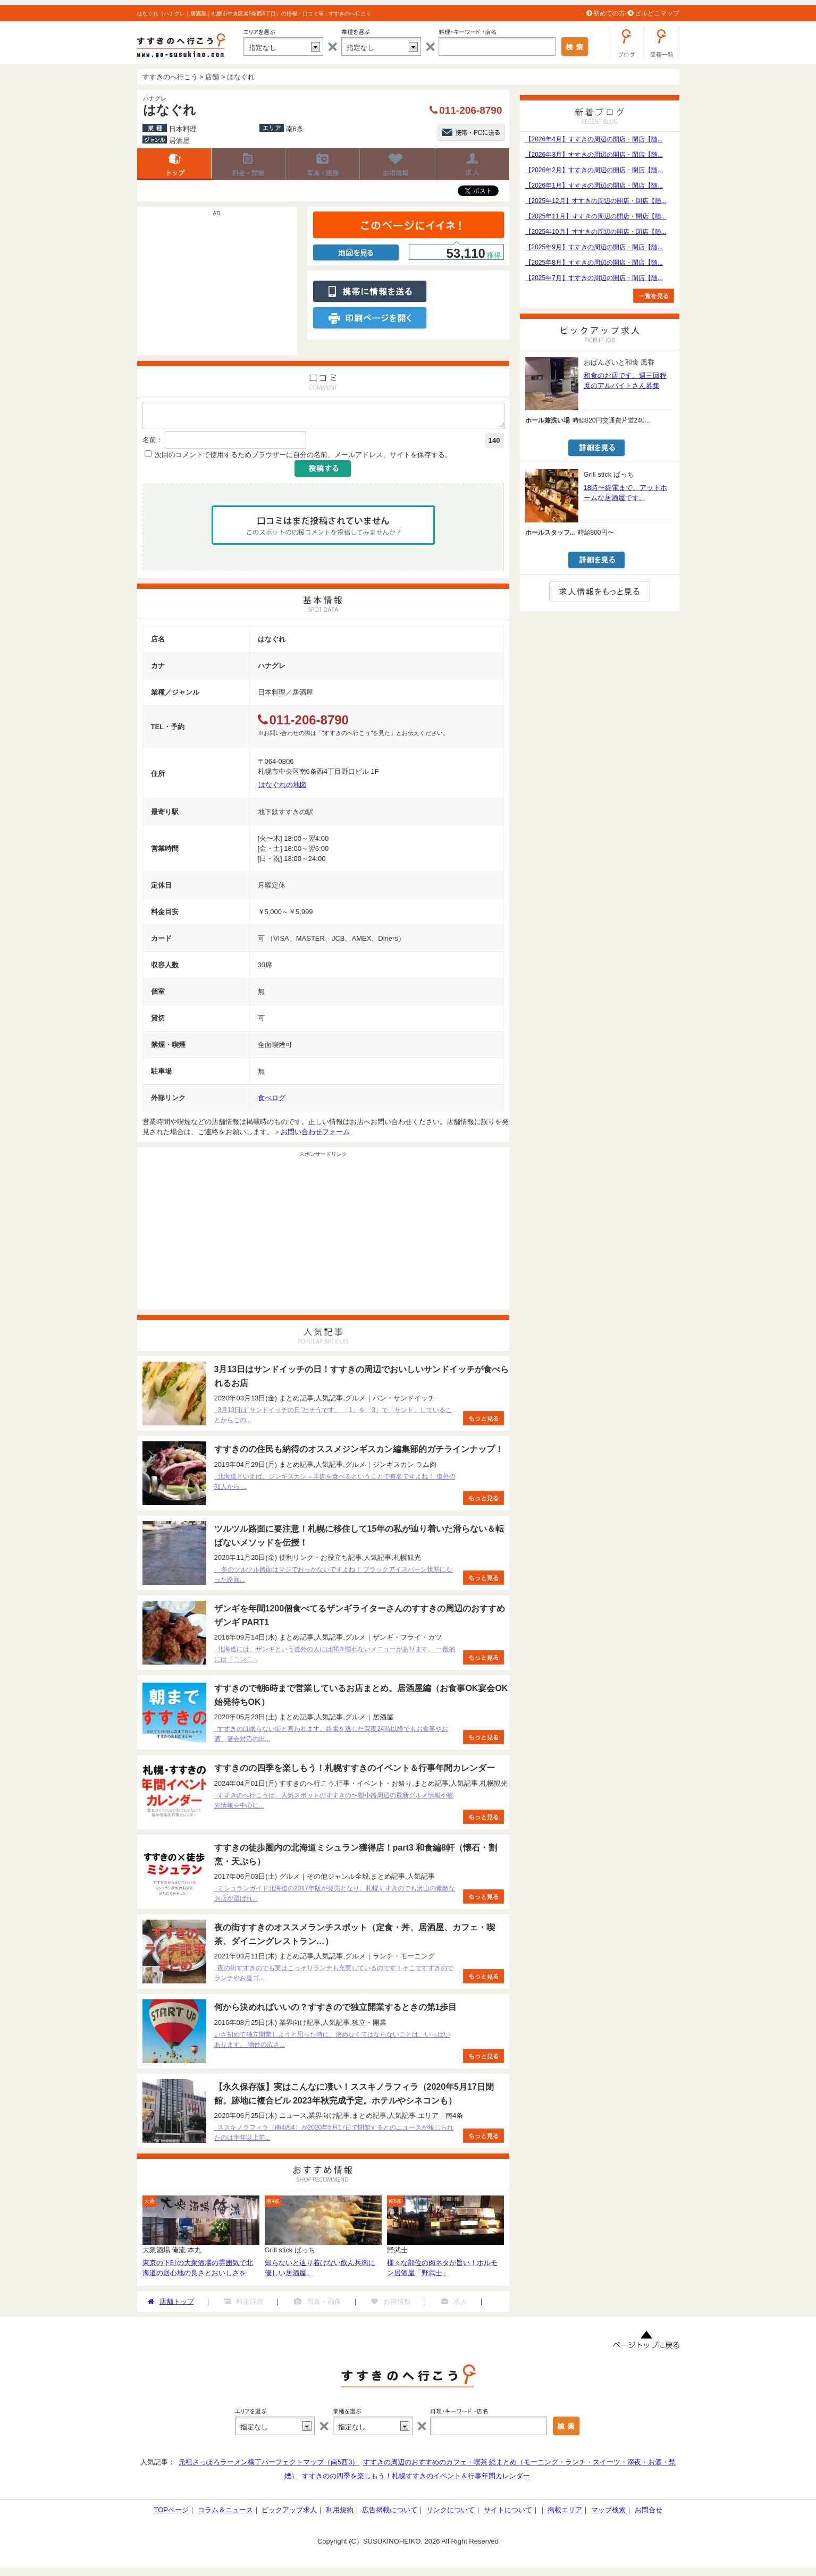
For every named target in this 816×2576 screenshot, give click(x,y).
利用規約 (340, 2513)
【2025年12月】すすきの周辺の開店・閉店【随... (596, 201)
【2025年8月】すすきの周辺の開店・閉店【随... (594, 262)
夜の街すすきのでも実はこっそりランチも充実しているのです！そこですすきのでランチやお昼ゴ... (334, 1976)
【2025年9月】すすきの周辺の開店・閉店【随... (594, 247)
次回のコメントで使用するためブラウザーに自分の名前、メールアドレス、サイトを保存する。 (303, 458)
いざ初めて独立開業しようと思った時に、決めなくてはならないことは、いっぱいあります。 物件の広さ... (332, 2042)
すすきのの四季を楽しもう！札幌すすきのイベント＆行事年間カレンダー (416, 2479)
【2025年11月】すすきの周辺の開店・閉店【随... (596, 216)
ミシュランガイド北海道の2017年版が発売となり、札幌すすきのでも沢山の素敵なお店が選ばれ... (334, 1896)
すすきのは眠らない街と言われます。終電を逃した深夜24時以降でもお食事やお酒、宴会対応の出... (331, 1737)
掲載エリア (565, 2513)
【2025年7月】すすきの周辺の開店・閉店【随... (594, 278)
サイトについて (508, 2513)
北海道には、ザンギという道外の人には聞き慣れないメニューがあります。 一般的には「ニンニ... (335, 1657)
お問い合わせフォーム (315, 1135)
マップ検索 (608, 2513)
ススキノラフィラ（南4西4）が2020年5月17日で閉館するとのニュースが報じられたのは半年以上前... (334, 2135)
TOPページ (171, 2513)
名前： (152, 443)
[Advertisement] (217, 286)
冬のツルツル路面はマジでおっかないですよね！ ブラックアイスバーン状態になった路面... (333, 1577)
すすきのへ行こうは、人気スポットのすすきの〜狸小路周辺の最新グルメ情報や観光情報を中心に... (334, 1803)
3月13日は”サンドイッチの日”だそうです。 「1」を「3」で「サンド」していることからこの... (333, 1418)
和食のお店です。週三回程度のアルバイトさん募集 (625, 380)
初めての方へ (612, 13)
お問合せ (648, 2513)
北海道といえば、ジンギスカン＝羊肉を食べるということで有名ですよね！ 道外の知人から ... (335, 1484)
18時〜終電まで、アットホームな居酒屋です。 (625, 493)
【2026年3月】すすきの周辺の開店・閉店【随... (594, 154)
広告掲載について (389, 2513)
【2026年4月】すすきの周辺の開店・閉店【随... (594, 139)
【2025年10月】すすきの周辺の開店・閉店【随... (596, 231)
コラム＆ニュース (225, 2513)
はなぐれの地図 (282, 788)
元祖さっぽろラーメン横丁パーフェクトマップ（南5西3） (269, 2465)
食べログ (271, 1101)
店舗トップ (174, 164)
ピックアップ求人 (289, 2513)
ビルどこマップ (657, 13)
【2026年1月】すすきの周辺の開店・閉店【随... (594, 185)
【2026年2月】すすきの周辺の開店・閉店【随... (594, 170)
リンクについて (450, 2513)
